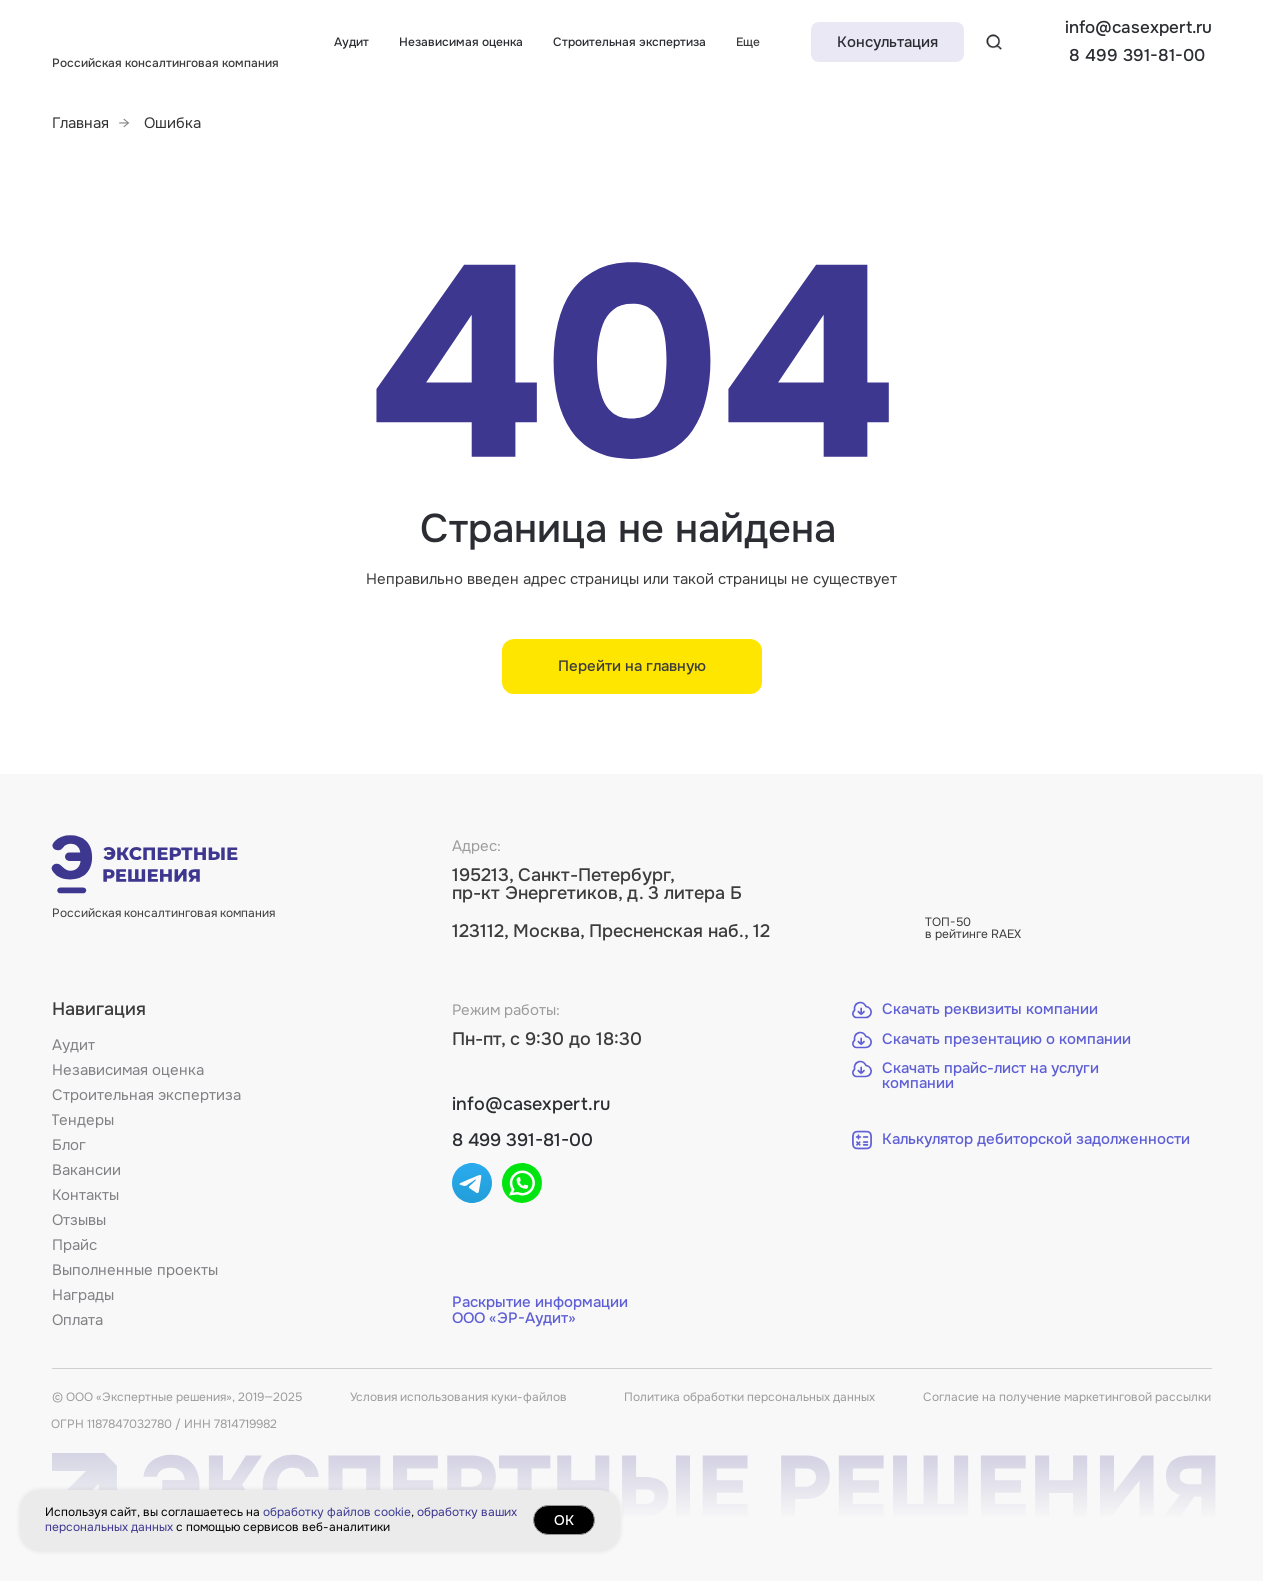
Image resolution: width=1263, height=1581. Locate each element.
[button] (887, 42)
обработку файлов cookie (337, 1512)
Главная (80, 123)
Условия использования (420, 1397)
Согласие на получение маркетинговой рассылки (1067, 1397)
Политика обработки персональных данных (749, 1397)
